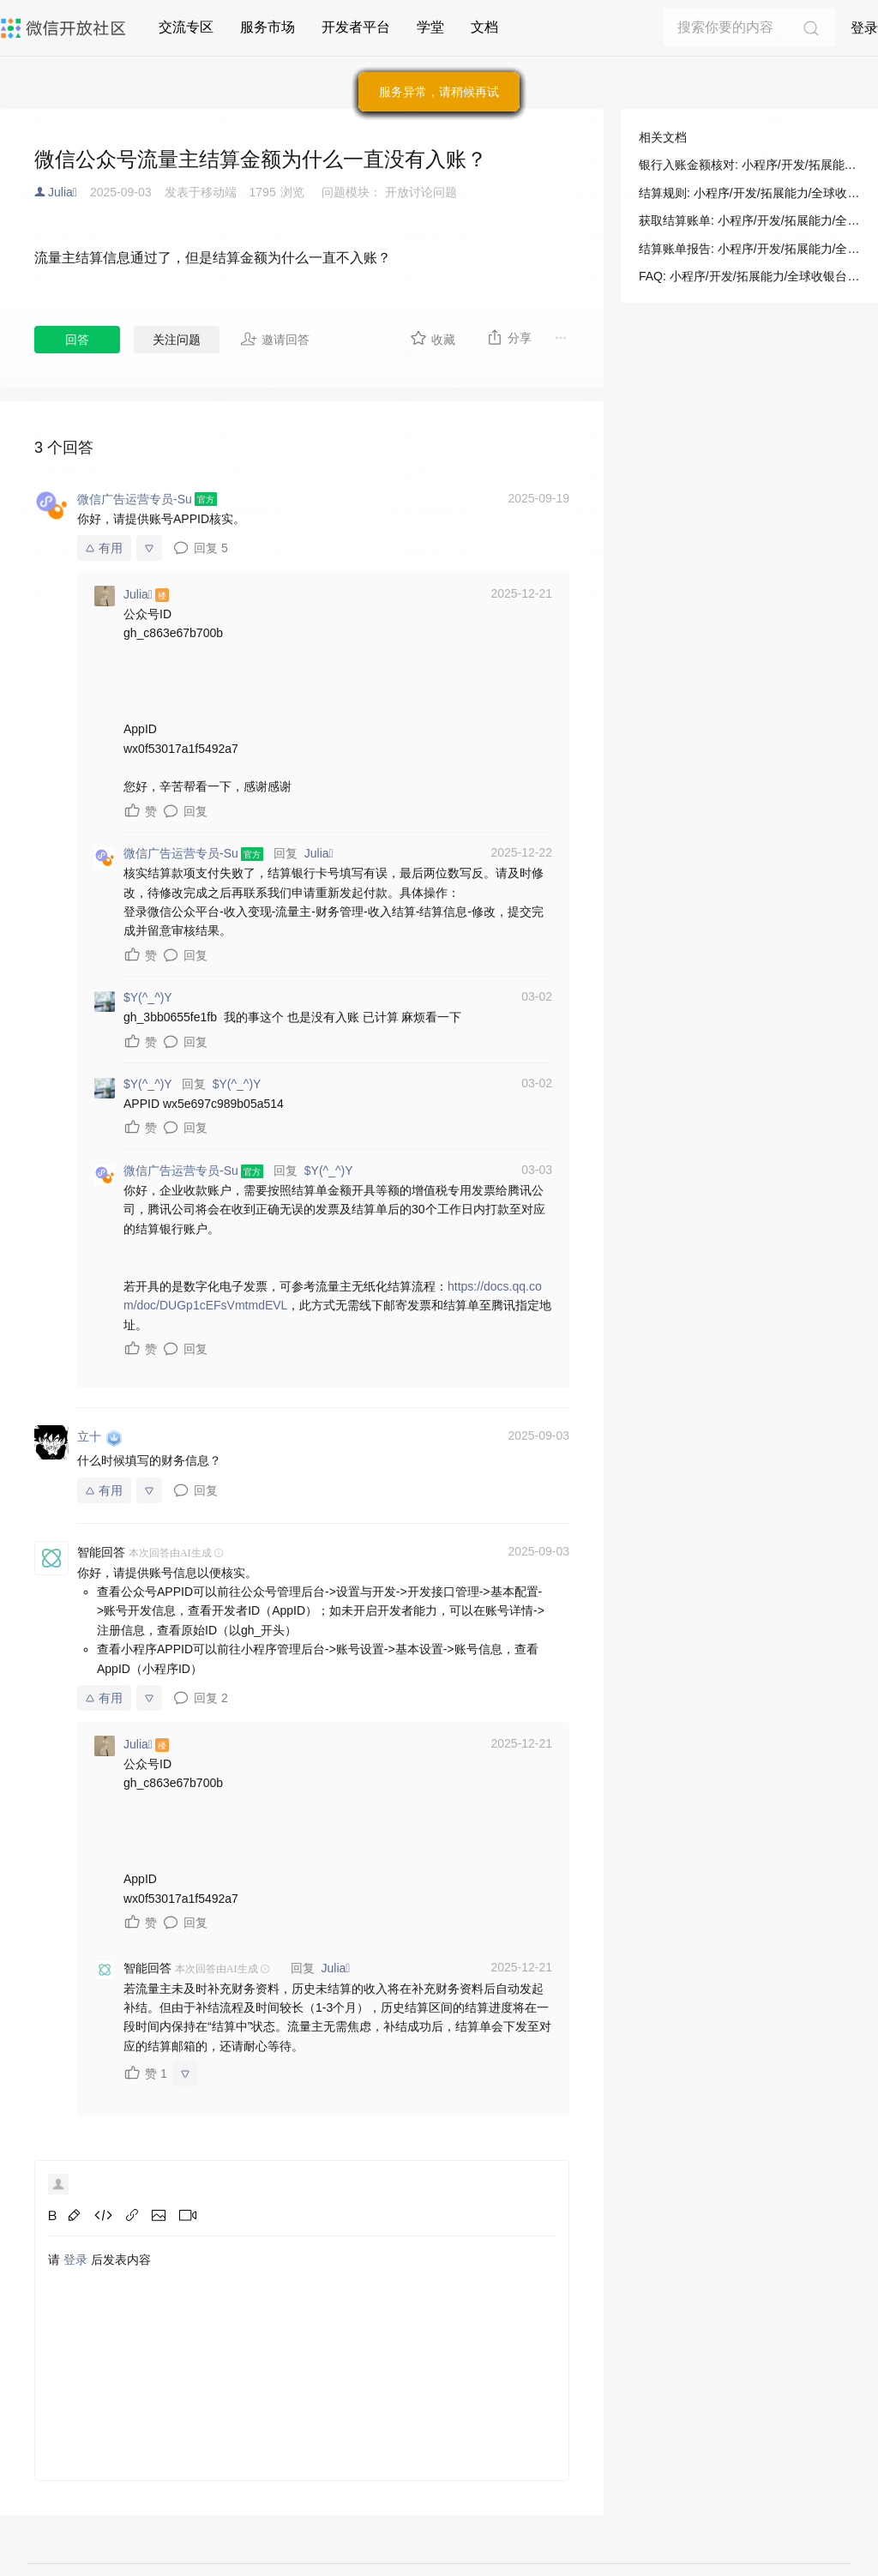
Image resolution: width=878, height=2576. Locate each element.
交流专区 (186, 27)
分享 (509, 337)
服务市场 (267, 27)
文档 (484, 27)
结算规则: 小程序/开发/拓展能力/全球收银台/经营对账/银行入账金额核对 (749, 193)
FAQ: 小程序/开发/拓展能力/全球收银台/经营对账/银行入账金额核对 (749, 276)
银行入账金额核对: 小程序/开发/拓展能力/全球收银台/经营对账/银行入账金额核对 (749, 165)
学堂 (430, 27)
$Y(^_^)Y (237, 1084)
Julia (62, 192)
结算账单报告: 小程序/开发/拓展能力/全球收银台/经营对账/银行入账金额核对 (749, 249)
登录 (864, 28)
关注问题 (177, 339)
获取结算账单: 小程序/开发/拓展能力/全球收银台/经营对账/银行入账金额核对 (749, 220)
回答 (77, 339)
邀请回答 (275, 339)
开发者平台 (356, 27)
